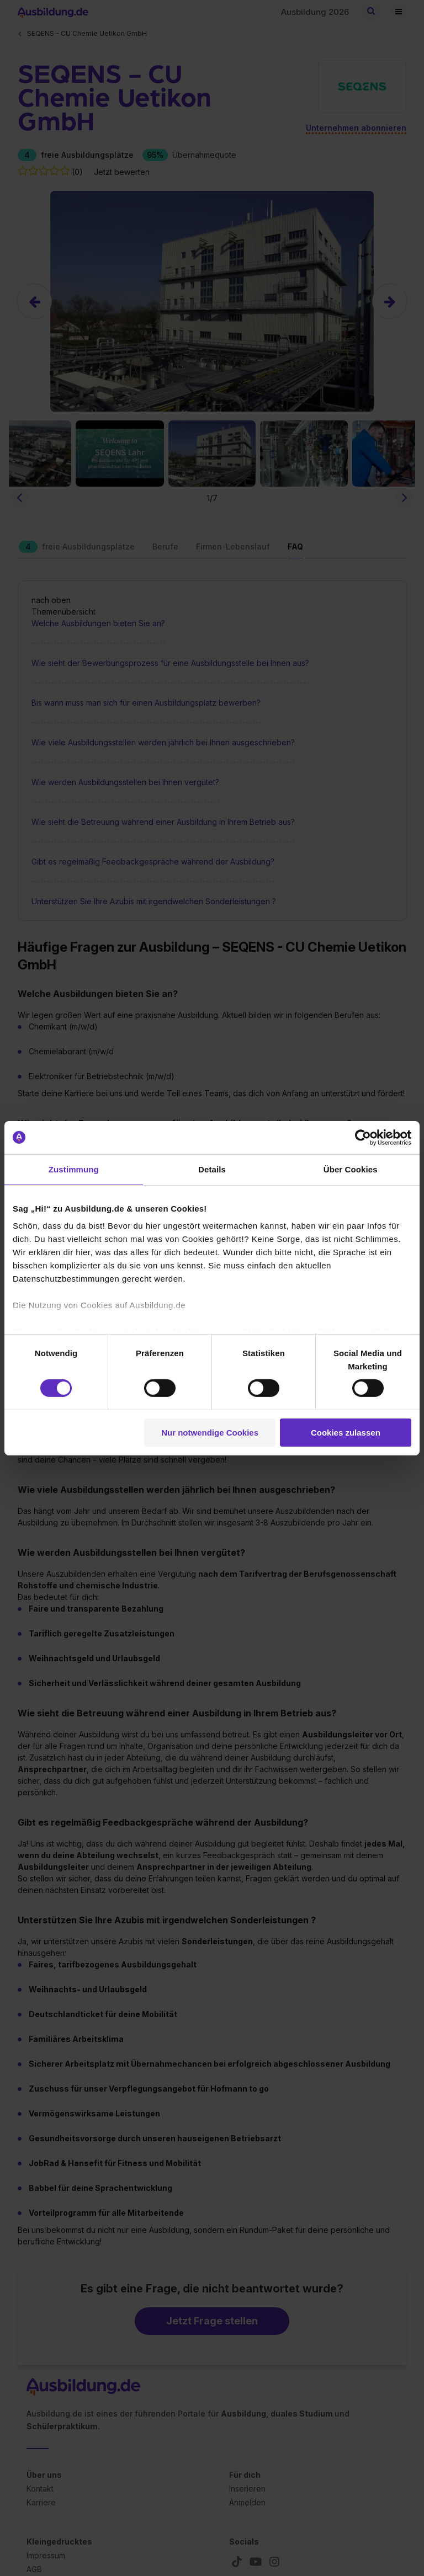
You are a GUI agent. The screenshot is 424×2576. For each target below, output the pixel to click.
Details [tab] (212, 1169)
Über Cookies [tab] (351, 1169)
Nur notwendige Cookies (209, 1432)
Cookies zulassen (345, 1432)
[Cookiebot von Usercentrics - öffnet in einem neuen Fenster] (363, 1137)
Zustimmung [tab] (74, 1169)
